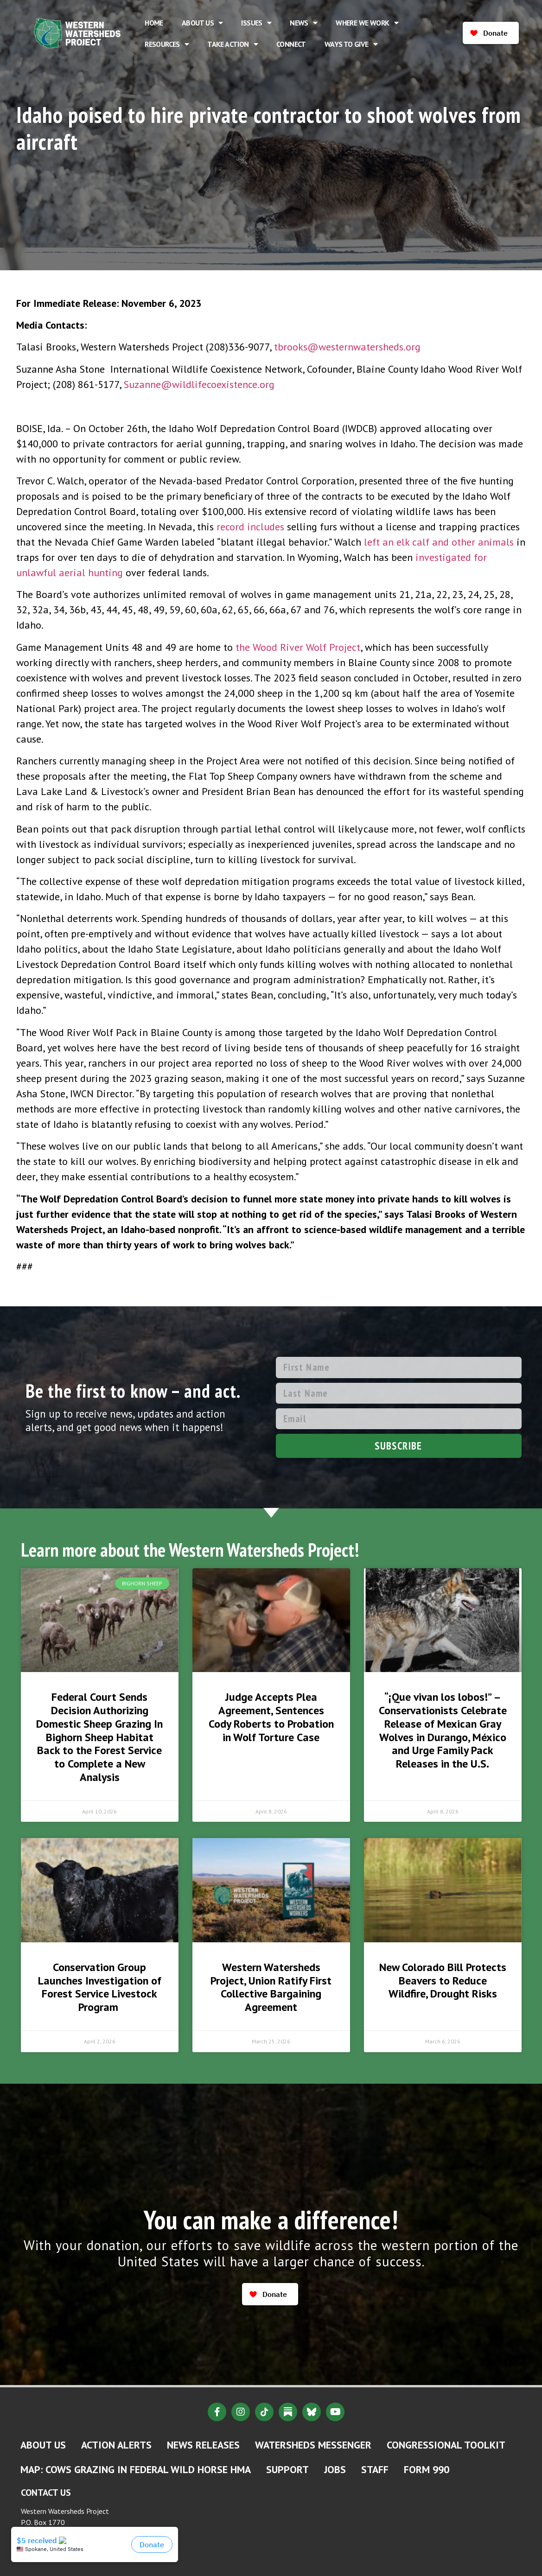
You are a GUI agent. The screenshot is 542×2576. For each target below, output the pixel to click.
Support (287, 2469)
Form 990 (426, 2469)
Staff (375, 2469)
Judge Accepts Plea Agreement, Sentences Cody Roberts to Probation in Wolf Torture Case (271, 1717)
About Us (202, 22)
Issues (256, 22)
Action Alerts (116, 2444)
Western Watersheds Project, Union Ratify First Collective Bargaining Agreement (271, 1987)
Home (154, 22)
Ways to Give (351, 44)
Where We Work (367, 22)
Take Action (232, 44)
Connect (291, 44)
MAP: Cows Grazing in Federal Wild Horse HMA (135, 2469)
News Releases (203, 2444)
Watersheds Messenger (313, 2444)
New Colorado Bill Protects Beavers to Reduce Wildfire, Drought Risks (442, 1980)
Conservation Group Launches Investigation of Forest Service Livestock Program (99, 1987)
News (303, 22)
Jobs (335, 2469)
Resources (167, 44)
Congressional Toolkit (446, 2444)
